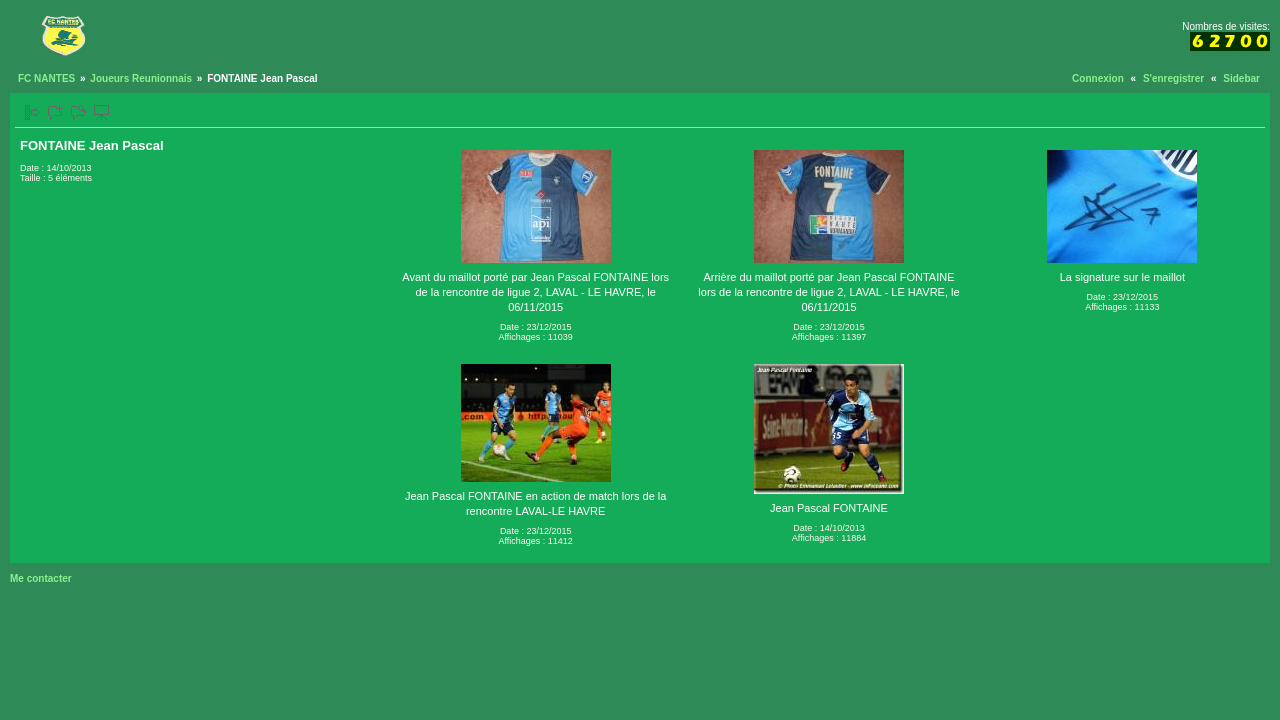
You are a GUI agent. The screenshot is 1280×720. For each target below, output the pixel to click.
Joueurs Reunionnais (141, 78)
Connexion (1098, 78)
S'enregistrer (1173, 78)
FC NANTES (46, 78)
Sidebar (1241, 78)
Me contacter (41, 578)
